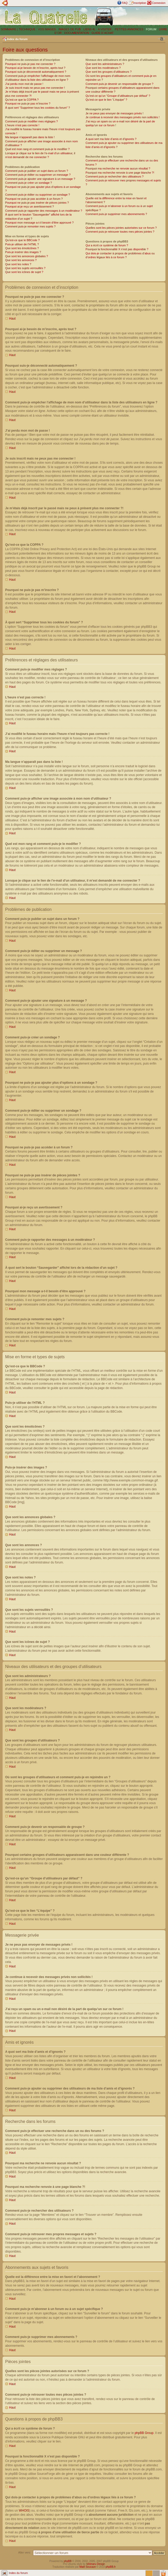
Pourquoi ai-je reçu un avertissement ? (29, 206)
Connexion (158, 2)
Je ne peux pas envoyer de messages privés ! (114, 113)
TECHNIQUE (27, 29)
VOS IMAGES (47, 29)
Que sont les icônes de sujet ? (24, 272)
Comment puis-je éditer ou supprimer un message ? (38, 174)
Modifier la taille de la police (161, 39)
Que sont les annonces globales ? (26, 256)
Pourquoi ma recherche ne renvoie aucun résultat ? (118, 168)
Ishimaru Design (95, 2563)
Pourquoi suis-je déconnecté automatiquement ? (35, 71)
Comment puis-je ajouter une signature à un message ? (40, 178)
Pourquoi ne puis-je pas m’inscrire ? (27, 103)
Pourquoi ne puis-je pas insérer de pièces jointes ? (37, 202)
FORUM (151, 29)
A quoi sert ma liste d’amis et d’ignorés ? (111, 139)
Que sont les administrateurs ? (105, 63)
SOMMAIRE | (10, 29)
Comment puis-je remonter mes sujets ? (30, 226)
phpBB (68, 2560)
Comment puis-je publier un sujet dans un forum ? (36, 170)
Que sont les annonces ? (21, 260)
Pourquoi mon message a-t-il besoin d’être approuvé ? (39, 222)
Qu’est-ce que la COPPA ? (22, 99)
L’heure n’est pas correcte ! (22, 125)
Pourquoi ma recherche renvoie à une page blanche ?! (120, 172)
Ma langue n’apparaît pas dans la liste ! (30, 137)
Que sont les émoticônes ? (22, 248)
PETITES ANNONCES (128, 29)
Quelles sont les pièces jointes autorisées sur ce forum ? (121, 227)
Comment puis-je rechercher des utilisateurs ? (114, 176)
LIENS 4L (89, 29)
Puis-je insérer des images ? (23, 252)
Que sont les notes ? (18, 264)
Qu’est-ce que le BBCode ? (22, 240)
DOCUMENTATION (76, 32)
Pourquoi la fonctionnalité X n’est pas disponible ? (117, 249)
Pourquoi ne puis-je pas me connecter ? (30, 63)
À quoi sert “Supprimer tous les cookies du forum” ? (37, 107)
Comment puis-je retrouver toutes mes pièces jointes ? (120, 231)
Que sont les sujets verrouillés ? (25, 268)
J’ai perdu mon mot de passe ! (24, 83)
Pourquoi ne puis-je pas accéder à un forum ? (34, 198)
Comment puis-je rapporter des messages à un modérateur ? (43, 210)
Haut (12, 318)
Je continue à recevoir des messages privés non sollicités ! (122, 117)
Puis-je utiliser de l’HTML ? (22, 244)
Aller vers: (24, 2552)
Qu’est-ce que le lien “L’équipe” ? (106, 99)
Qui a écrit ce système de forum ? (107, 245)
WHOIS (24, 2510)
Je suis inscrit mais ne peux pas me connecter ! (35, 87)
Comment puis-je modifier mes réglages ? (31, 121)
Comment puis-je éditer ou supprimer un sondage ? (37, 194)
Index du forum (17, 39)
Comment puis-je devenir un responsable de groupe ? (119, 83)
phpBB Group (144, 2432)
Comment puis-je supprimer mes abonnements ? (116, 214)
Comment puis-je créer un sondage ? (28, 182)
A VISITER (105, 29)
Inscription (139, 2)
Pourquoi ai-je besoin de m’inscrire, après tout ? (35, 67)
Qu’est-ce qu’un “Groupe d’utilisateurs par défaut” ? (118, 95)
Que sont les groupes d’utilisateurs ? (109, 71)
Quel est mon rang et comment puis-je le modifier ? (37, 149)
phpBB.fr (111, 2566)
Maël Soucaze (87, 2566)
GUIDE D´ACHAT (102, 32)
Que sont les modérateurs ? (103, 67)
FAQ (124, 2)
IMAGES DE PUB (69, 29)
